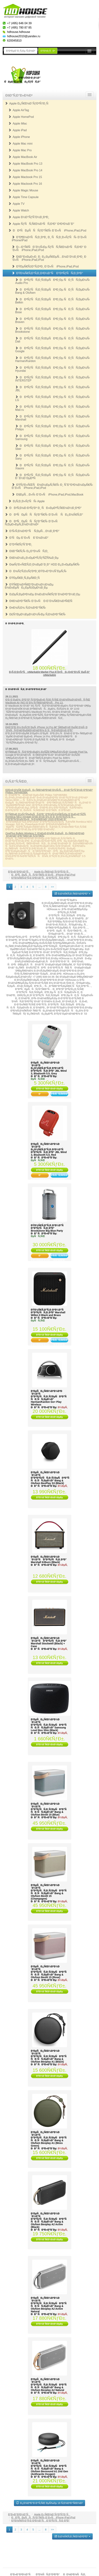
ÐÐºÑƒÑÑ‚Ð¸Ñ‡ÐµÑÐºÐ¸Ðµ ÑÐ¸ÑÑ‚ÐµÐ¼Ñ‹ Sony (52, 457)
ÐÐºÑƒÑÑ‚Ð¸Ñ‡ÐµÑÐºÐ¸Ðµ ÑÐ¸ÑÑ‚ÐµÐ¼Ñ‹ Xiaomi (52, 467)
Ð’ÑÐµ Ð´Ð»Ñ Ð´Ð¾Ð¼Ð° (27, 537)
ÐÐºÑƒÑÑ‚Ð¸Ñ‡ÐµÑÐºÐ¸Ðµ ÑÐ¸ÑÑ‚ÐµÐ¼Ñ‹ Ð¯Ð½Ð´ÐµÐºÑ (52, 476)
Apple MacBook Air (22, 156)
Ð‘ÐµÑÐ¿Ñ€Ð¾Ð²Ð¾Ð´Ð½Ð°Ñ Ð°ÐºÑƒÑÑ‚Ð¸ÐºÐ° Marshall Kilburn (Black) (49, 1559)
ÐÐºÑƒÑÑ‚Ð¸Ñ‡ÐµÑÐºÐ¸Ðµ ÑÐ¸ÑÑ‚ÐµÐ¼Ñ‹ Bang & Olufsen (52, 291)
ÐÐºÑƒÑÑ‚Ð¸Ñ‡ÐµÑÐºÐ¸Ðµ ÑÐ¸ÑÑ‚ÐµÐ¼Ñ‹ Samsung (52, 437)
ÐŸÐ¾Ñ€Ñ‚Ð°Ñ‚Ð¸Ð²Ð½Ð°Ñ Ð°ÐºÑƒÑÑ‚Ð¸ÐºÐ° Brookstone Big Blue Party (48, 1228)
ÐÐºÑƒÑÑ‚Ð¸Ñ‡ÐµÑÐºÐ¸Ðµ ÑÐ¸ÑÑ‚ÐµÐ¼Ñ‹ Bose (52, 311)
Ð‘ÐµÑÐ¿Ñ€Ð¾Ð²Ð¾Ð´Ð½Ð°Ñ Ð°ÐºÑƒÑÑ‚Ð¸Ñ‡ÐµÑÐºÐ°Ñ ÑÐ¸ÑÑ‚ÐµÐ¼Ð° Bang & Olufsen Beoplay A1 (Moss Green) (50, 2139)
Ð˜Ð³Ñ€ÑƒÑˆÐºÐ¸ (18, 544)
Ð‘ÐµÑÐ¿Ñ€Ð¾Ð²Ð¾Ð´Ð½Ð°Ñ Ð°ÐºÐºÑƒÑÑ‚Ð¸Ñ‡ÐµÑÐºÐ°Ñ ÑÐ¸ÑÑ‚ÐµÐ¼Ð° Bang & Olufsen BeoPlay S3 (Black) (51, 1478)
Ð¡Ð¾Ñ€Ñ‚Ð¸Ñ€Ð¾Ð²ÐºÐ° (72, 893)
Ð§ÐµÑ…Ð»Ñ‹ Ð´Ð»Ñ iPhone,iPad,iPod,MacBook (47, 494)
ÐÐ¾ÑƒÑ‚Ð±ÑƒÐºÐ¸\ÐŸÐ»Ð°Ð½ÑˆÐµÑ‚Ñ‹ (36, 571)
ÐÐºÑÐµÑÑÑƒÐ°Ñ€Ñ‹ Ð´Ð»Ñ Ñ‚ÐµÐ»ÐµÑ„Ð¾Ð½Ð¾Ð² (32, 523)
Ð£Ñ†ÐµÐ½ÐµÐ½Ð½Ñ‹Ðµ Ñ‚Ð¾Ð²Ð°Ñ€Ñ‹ (35, 614)
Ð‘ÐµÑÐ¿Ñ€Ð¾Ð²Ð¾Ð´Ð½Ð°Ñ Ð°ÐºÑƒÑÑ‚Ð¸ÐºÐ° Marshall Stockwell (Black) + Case (49, 1642)
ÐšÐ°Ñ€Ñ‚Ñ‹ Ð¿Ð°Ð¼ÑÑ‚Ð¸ (26, 551)
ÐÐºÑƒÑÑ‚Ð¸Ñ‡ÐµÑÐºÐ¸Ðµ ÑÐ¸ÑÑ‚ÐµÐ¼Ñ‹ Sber (52, 447)
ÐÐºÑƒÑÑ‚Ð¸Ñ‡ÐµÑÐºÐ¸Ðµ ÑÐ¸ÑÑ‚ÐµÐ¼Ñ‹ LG (52, 398)
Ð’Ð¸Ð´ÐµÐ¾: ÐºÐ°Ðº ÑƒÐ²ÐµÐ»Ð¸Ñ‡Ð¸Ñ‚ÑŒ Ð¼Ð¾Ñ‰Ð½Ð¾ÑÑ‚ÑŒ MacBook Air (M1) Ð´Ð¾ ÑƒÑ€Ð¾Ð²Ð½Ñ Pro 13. (47, 701)
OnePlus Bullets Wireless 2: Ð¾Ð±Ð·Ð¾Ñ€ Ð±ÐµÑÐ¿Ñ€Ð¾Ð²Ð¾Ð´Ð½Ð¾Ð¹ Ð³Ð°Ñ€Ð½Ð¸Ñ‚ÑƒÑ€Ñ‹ (44, 834)
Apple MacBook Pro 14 (25, 170)
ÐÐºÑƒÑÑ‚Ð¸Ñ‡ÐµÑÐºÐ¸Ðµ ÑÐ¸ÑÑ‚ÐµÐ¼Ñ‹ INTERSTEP (52, 379)
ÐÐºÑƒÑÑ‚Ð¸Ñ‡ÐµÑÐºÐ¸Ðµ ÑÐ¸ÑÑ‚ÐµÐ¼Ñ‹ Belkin (52, 301)
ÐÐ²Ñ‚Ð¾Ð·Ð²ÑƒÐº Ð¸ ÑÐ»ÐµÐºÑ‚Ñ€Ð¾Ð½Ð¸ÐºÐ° (43, 507)
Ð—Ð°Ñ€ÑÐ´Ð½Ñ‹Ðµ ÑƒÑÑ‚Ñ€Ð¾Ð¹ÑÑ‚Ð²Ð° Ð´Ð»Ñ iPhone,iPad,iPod (49, 248)
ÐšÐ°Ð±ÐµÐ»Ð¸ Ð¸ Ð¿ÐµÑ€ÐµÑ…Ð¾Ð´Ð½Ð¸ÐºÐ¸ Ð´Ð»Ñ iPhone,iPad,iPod (49, 258)
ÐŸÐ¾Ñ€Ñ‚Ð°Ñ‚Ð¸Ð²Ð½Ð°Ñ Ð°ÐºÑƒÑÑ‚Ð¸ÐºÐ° (47, 273)
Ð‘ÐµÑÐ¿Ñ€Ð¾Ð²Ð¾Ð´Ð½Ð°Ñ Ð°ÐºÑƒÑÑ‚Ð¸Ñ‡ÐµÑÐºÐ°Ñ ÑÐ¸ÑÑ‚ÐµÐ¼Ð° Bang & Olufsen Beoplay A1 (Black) (50, 2056)
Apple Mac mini (20, 143)
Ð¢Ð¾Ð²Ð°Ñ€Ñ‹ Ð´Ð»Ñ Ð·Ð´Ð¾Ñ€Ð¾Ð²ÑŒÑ (40, 601)
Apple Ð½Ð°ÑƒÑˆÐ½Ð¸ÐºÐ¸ (28, 217)
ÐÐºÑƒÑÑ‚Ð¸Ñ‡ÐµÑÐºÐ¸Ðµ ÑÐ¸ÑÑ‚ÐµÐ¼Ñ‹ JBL (52, 389)
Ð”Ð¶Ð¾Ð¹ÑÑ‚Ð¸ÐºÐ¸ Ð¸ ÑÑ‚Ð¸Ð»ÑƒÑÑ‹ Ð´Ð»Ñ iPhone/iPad (50, 239)
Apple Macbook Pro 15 (25, 177)
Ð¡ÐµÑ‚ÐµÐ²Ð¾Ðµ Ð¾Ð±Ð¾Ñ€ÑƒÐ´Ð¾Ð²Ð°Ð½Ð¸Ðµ (42, 594)
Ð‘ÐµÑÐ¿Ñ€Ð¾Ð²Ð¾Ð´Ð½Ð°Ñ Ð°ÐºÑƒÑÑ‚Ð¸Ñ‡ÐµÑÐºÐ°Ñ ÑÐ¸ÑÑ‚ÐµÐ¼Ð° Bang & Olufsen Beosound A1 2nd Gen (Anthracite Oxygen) (50, 2467)
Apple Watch (18, 210)
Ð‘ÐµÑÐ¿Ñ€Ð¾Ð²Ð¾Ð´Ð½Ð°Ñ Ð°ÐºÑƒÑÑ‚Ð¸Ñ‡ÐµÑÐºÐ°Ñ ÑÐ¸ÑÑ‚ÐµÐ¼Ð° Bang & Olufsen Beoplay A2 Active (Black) (50, 2220)
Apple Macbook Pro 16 (25, 183)
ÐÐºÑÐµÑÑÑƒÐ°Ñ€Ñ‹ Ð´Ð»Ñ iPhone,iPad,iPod (47, 230)
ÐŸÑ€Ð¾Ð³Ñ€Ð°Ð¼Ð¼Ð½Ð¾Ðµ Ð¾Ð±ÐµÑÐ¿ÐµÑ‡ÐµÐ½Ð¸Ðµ (29, 586)
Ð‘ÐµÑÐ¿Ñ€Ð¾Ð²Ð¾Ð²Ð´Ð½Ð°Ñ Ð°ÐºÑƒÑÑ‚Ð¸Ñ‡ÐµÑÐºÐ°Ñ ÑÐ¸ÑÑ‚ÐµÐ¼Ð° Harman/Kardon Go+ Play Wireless (50, 1398)
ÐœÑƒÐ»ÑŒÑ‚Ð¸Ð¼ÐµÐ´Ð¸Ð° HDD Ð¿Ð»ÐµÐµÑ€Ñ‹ (42, 564)
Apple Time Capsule (23, 197)
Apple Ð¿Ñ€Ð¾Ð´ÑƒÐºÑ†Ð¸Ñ (28, 103)
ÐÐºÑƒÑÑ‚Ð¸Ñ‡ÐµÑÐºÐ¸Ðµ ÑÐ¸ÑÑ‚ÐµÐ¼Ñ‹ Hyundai (52, 369)
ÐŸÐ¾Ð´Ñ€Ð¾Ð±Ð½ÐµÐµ (49, 1088)
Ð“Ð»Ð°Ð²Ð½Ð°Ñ (19, 871)
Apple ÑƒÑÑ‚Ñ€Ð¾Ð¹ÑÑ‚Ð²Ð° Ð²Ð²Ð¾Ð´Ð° (41, 223)
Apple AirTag (18, 110)
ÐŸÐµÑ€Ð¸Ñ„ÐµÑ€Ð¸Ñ (23, 577)
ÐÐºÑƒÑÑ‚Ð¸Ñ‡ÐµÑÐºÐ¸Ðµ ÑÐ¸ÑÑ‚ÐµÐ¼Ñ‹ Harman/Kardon (52, 359)
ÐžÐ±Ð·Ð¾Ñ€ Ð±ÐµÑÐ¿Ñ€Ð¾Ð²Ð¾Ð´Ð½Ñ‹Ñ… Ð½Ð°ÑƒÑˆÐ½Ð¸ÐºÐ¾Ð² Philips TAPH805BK (49, 791)
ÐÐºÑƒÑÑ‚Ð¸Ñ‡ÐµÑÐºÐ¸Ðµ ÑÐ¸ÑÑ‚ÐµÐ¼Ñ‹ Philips (52, 428)
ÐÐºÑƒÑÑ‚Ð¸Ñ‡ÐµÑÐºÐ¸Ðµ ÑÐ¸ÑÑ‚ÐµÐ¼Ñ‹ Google (52, 350)
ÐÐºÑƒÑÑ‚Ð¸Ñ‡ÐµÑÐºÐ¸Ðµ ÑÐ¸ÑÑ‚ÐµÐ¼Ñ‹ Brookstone (52, 330)
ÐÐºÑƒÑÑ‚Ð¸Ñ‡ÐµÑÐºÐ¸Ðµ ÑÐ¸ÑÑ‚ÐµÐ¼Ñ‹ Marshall (52, 418)
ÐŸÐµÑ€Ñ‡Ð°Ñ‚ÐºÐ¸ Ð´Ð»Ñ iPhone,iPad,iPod (45, 266)
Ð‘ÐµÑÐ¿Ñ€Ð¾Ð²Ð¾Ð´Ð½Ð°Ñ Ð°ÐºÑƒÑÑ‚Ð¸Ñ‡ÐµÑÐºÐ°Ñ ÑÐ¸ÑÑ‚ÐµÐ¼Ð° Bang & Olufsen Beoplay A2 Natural (50, 2384)
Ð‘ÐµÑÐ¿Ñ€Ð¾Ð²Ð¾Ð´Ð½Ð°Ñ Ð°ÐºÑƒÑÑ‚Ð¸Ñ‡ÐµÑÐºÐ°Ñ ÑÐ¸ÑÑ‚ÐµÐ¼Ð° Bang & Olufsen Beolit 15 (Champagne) (50, 1892)
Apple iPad (17, 130)
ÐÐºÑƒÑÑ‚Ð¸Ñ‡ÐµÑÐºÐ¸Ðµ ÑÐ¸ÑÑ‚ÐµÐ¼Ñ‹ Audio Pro (52, 281)
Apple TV (16, 203)
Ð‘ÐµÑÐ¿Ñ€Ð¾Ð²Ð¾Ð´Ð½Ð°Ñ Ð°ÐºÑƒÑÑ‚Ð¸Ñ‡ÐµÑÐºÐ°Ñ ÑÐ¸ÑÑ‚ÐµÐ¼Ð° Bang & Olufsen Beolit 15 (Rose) (50, 1972)
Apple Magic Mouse (23, 190)
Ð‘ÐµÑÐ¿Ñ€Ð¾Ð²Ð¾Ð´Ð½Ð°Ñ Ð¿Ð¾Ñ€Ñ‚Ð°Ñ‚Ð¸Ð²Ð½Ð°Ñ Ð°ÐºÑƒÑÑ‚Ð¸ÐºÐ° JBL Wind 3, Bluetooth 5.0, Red (49, 1149)
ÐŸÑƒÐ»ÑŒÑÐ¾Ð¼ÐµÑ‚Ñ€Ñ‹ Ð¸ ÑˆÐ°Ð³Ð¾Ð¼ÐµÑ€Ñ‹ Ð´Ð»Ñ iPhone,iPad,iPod (52, 486)
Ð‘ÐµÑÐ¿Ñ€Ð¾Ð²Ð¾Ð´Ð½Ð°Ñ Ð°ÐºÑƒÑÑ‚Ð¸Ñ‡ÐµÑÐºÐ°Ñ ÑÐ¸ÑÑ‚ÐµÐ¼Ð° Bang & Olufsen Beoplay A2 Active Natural (50, 2304)
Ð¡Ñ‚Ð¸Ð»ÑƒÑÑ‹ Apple (26, 501)
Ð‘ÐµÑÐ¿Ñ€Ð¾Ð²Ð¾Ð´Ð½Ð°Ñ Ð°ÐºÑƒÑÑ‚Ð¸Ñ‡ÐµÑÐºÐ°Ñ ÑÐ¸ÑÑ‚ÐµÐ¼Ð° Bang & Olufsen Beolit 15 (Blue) (50, 1809)
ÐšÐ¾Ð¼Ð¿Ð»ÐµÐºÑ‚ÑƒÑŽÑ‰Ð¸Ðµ (31, 557)
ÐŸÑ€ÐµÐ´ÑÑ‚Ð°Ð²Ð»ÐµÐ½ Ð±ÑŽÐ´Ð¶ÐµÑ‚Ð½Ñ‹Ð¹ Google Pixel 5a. (46, 751)
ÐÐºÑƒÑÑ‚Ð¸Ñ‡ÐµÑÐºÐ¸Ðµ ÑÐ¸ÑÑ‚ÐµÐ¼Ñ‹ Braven (52, 320)
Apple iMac (17, 123)
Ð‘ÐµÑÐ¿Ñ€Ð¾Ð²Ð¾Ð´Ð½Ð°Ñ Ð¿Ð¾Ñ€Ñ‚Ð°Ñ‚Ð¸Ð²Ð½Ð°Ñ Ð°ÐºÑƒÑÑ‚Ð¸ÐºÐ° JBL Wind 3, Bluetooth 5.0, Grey (49, 1068)
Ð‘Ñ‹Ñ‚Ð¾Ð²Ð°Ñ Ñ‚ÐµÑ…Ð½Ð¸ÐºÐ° (32, 531)
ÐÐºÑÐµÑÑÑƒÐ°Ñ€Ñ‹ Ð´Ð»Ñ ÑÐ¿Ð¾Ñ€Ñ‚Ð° (44, 514)
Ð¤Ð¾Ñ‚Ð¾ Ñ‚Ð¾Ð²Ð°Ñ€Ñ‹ (25, 607)
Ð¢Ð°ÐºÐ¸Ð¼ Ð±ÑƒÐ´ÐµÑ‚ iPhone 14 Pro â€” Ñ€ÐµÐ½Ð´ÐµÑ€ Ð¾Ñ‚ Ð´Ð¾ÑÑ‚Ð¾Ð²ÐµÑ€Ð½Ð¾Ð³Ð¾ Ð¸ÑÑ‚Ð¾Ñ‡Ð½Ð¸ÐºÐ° (46, 729)
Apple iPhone (19, 136)
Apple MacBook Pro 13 (25, 163)
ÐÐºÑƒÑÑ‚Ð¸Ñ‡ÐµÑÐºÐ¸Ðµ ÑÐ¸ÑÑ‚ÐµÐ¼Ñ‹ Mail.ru (52, 408)
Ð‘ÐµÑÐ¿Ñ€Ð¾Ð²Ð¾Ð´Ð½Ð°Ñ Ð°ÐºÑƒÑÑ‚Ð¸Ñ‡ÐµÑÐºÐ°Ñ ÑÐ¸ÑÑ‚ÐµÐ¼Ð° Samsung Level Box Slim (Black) (50, 1725)
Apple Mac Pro (20, 150)
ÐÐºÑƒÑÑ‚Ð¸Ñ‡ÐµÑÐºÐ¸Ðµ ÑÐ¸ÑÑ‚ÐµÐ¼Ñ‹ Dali (52, 340)
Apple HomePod (21, 116)
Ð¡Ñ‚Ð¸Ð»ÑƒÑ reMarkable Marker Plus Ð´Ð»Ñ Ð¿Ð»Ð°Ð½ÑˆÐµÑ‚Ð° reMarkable (49, 673)
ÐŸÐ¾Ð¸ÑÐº (48, 51)
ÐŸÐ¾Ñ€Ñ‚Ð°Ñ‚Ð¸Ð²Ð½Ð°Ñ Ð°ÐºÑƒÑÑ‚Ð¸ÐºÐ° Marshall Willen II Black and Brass (48, 1312)
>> (52, 886)
